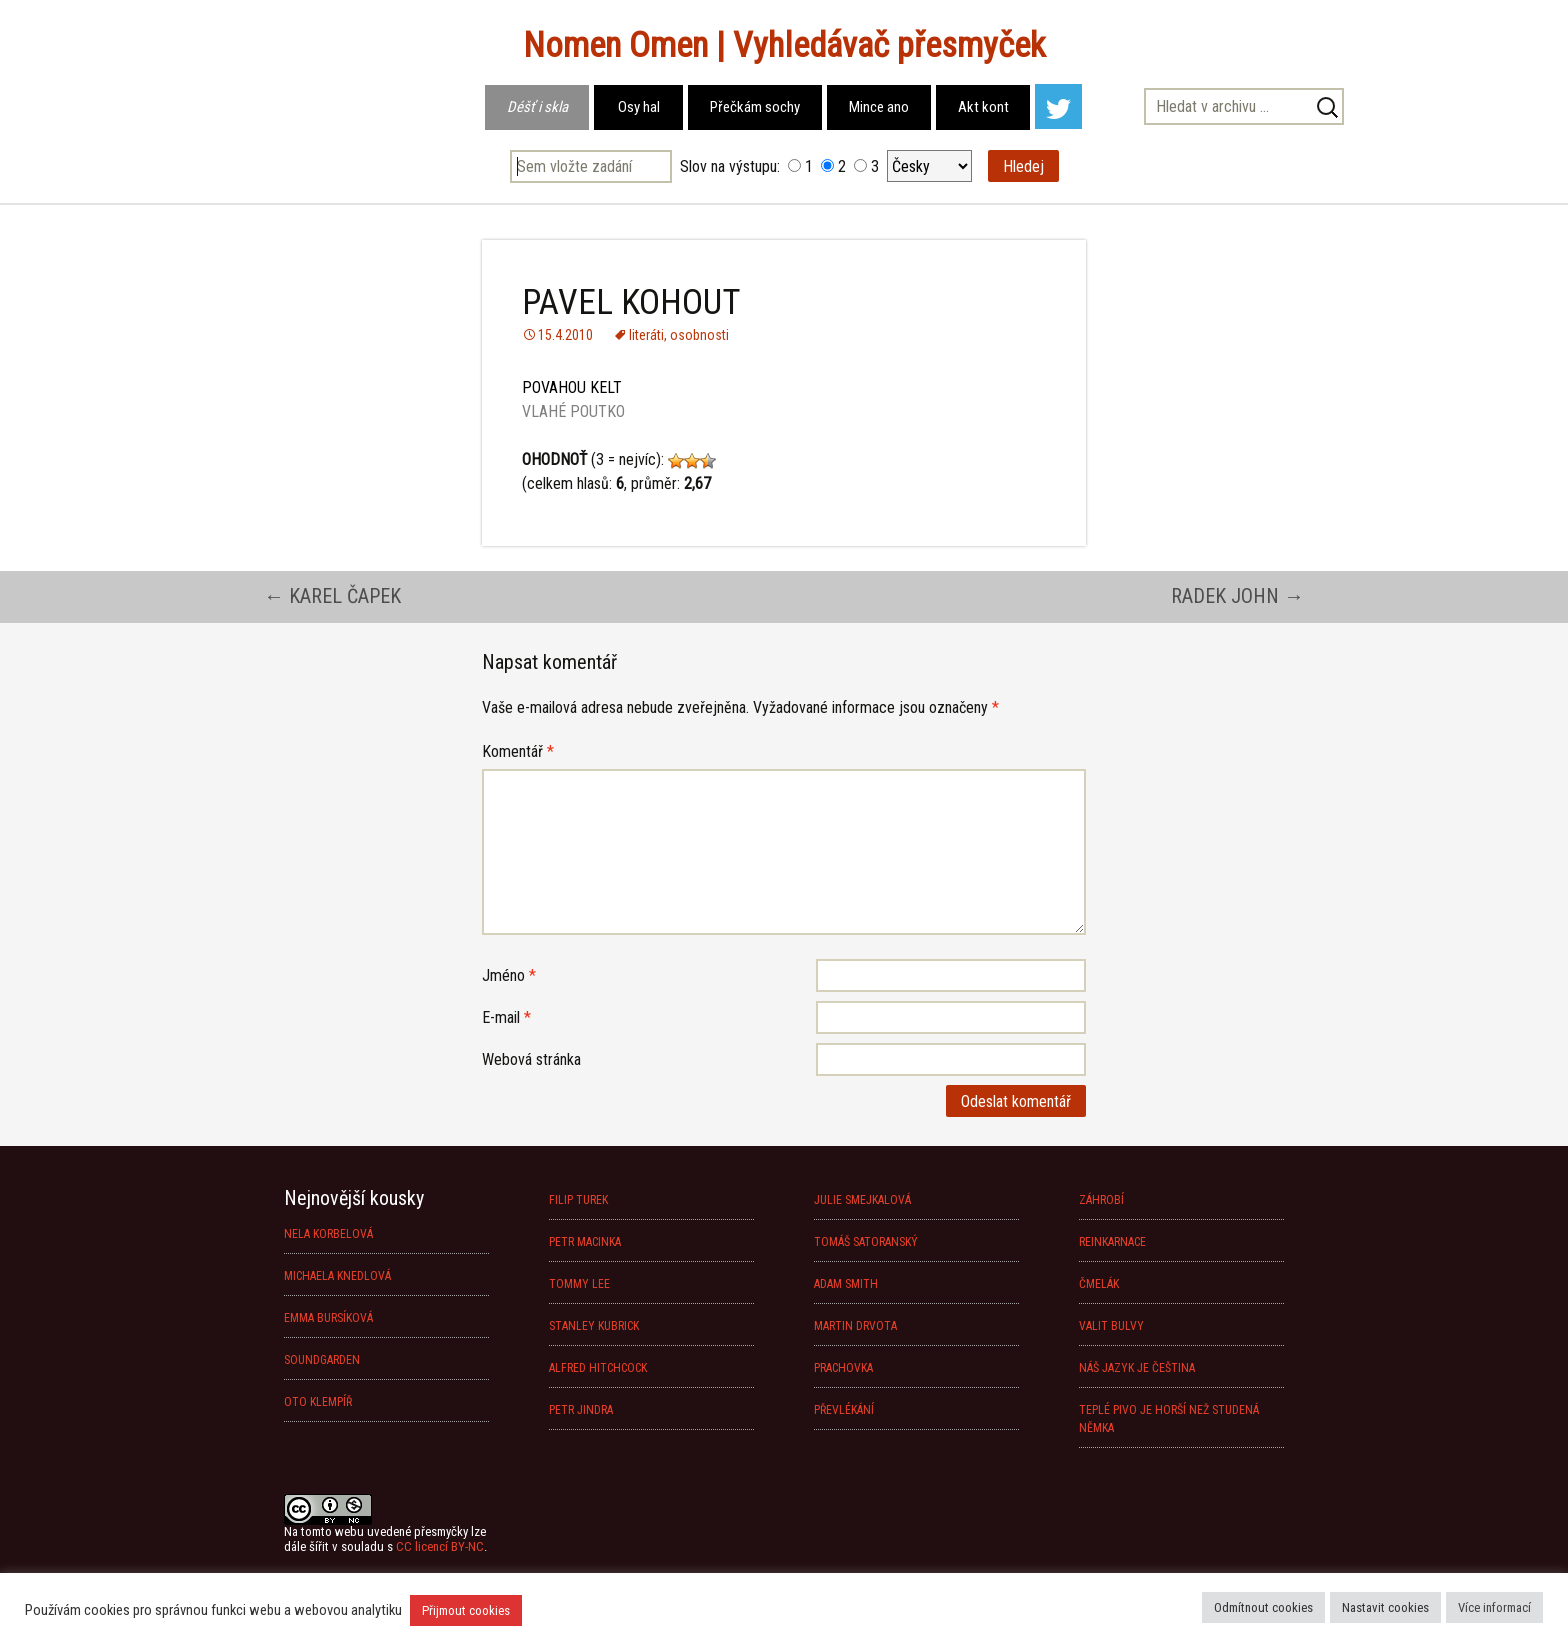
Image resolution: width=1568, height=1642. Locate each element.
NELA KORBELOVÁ (328, 1234)
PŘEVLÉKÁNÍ (844, 1410)
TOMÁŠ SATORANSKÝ (866, 1242)
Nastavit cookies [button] (1385, 1607)
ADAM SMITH (846, 1284)
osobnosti (699, 335)
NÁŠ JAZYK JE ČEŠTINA (1137, 1368)
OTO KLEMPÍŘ (318, 1402)
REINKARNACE (1112, 1242)
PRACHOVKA (843, 1368)
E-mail (506, 1017)
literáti (646, 335)
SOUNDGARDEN (322, 1360)
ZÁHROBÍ (1101, 1200)
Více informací (1494, 1607)
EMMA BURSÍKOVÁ (328, 1318)
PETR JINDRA (581, 1410)
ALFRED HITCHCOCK (598, 1368)
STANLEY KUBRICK (594, 1326)
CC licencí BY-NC (440, 1546)
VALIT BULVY (1111, 1326)
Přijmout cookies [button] (466, 1610)
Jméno (509, 975)
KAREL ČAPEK (332, 596)
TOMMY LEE (579, 1284)
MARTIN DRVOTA (855, 1326)
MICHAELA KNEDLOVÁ (337, 1276)
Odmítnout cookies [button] (1263, 1607)
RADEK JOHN (1237, 596)
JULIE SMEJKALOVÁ (862, 1200)
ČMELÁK (1099, 1284)
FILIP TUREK (578, 1200)
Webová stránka (531, 1059)
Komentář (518, 751)
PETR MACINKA (585, 1242)
